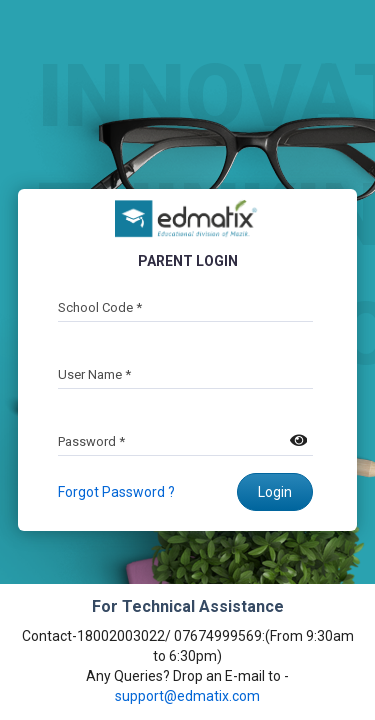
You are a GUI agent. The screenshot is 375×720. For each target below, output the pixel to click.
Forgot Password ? (116, 492)
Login (275, 492)
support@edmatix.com (187, 696)
